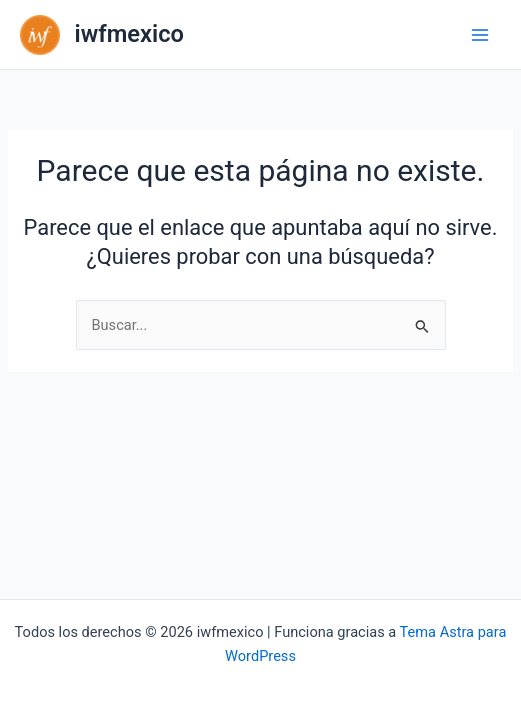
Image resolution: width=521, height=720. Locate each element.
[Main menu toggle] (480, 35)
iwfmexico (129, 34)
